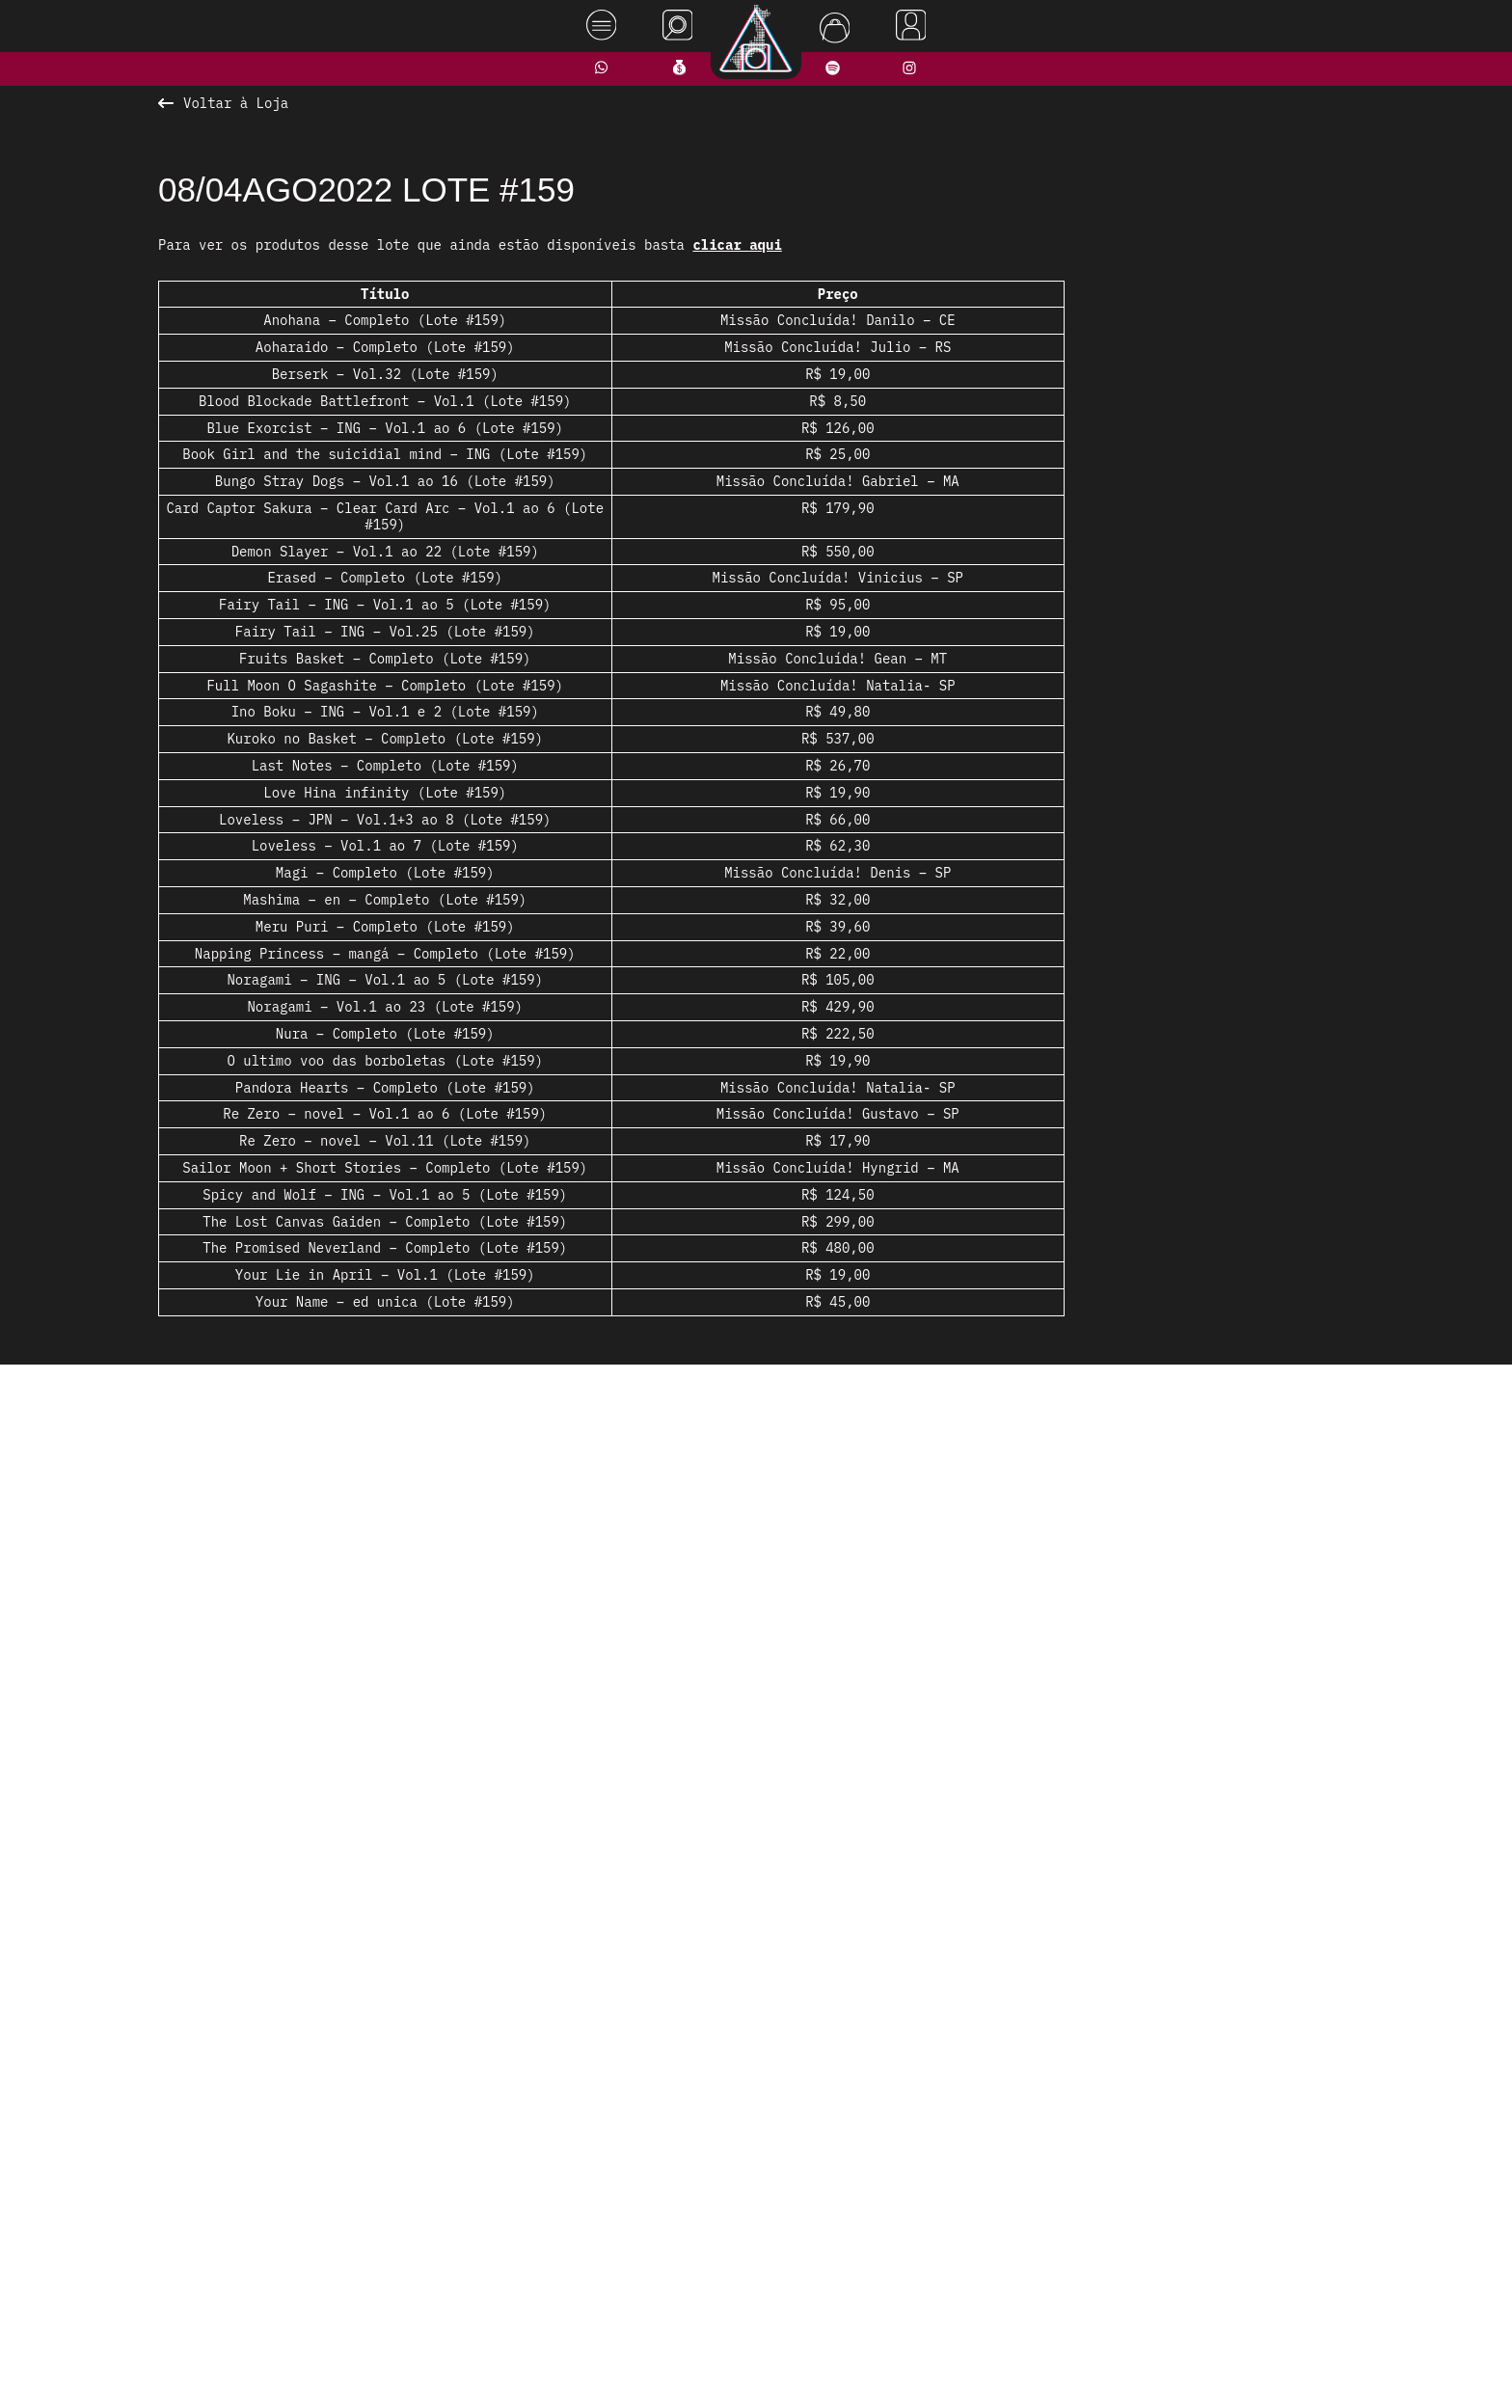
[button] (693, 1821)
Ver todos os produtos (756, 1859)
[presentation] (396, 1599)
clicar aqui (736, 245)
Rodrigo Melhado (1396, 2363)
